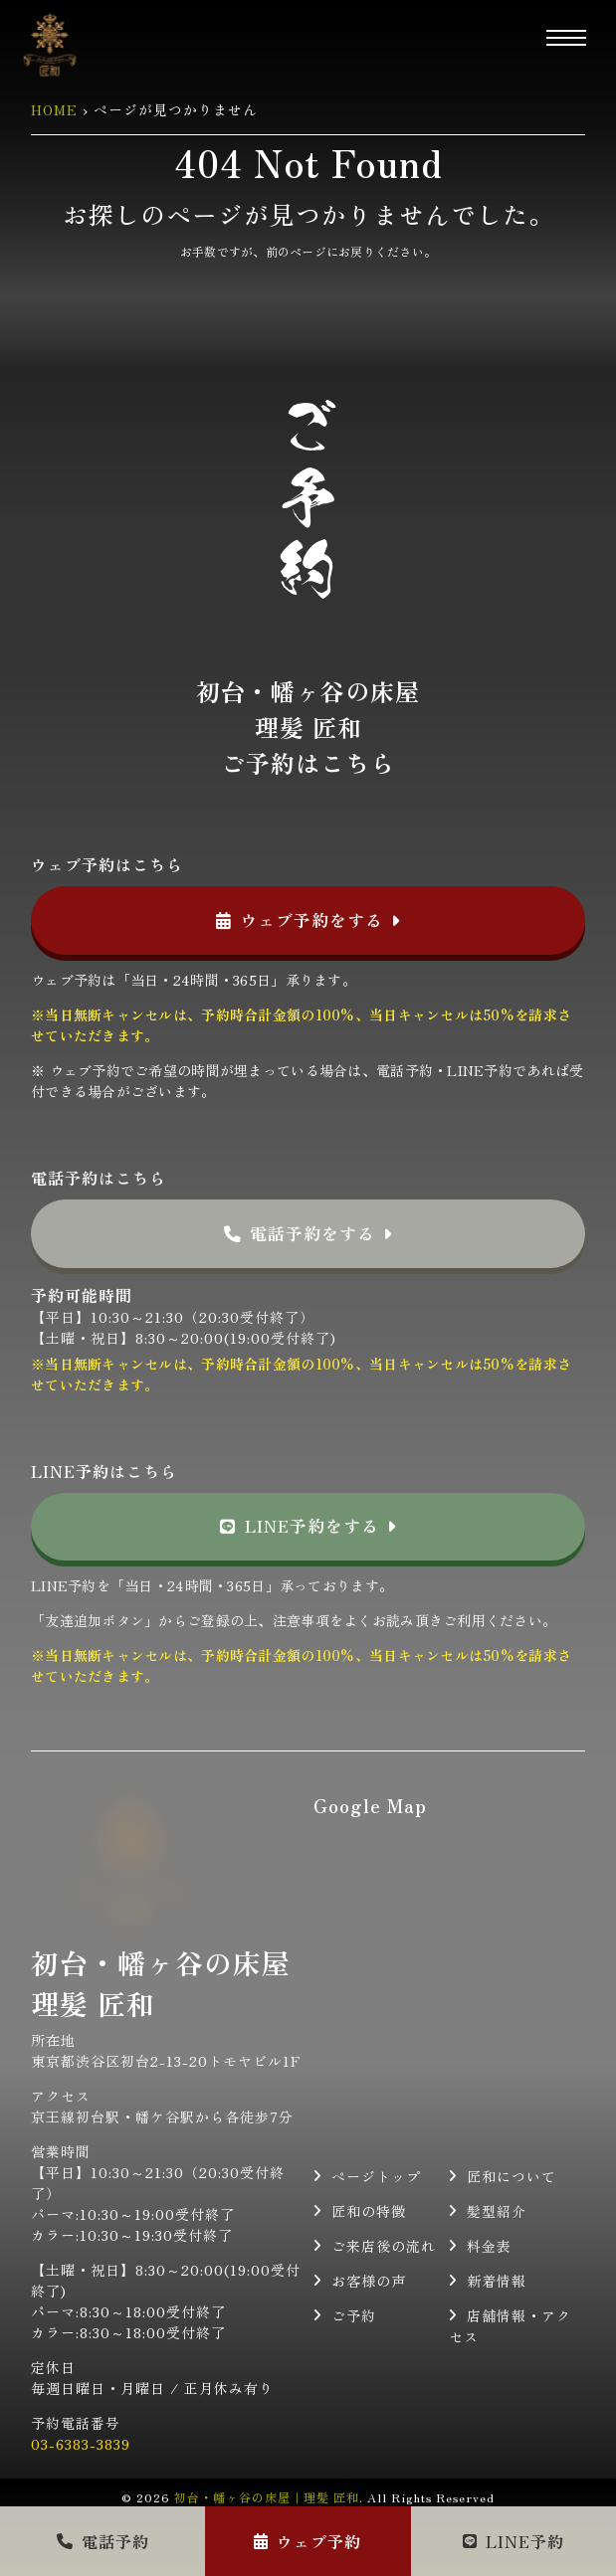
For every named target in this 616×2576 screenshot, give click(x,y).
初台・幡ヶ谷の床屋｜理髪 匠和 (266, 2496)
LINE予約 (513, 2541)
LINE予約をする (308, 1526)
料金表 (489, 2246)
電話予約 (103, 2541)
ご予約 (353, 2315)
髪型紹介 (496, 2211)
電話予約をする (308, 1233)
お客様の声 (368, 2281)
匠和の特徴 (368, 2211)
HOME (54, 109)
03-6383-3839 (80, 2444)
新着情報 (496, 2281)
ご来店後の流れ (383, 2246)
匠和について (511, 2176)
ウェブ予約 (307, 2541)
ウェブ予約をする (308, 920)
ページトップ (376, 2176)
